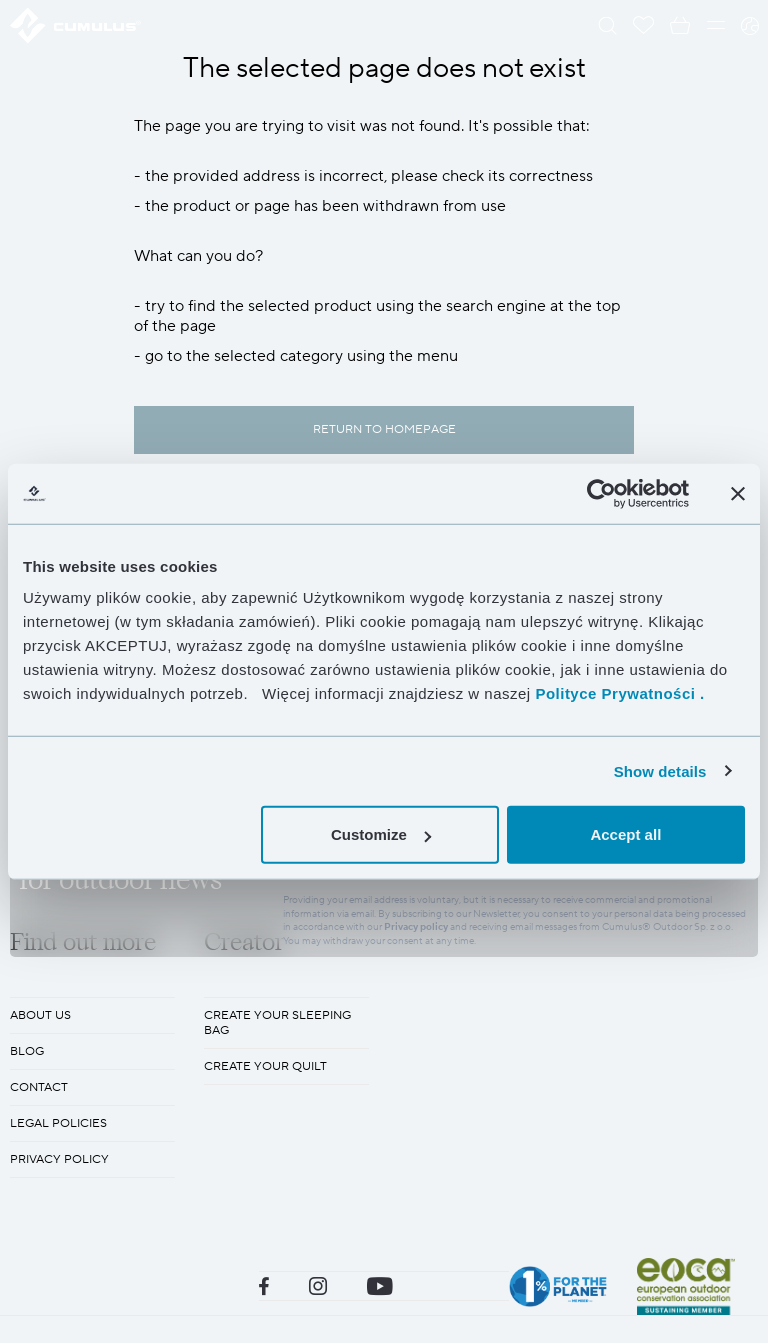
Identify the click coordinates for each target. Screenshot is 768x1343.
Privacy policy (416, 1086)
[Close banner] (738, 493)
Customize (381, 834)
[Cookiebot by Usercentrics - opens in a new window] (601, 493)
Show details (660, 770)
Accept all (625, 834)
